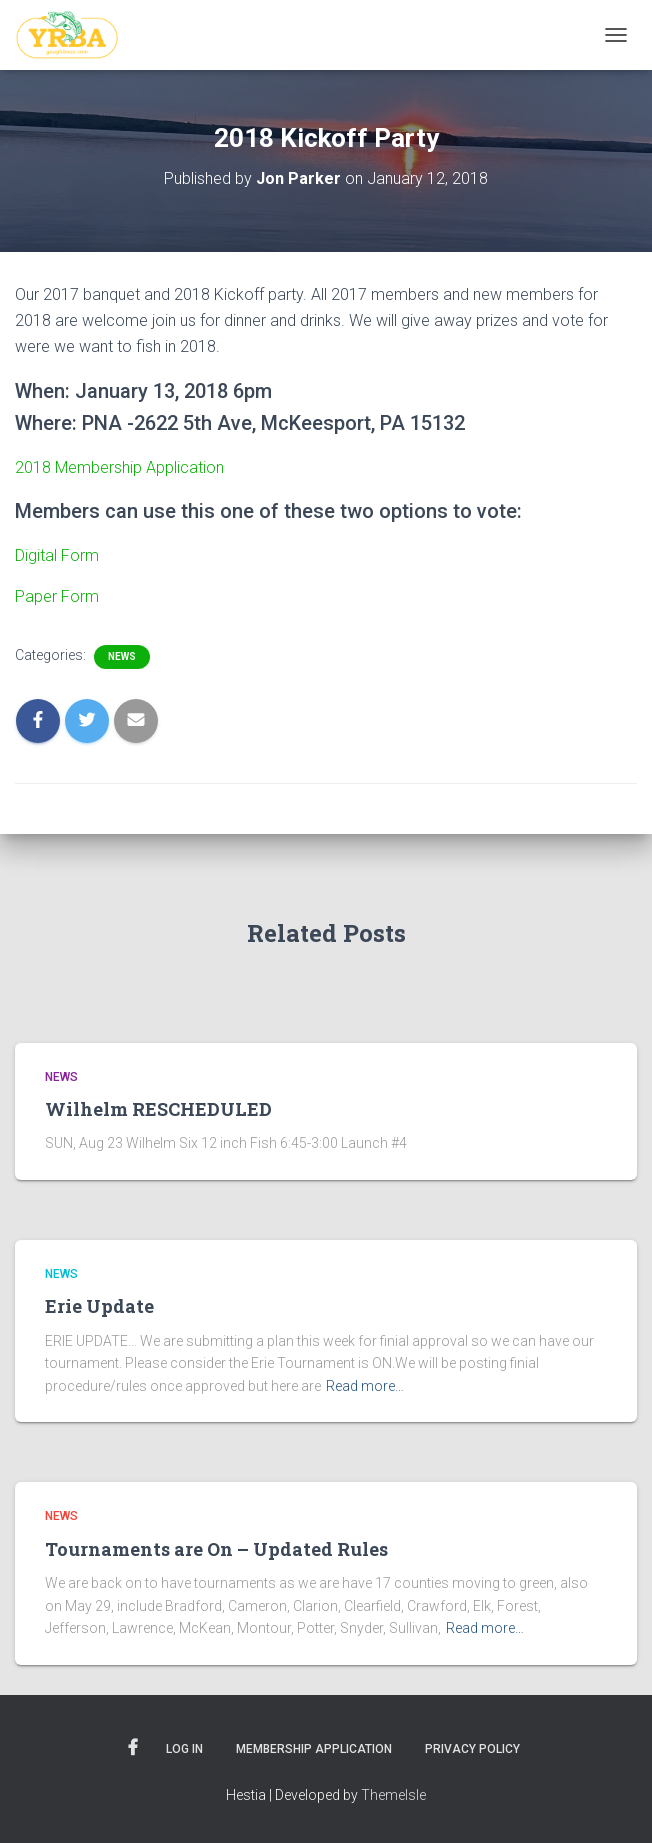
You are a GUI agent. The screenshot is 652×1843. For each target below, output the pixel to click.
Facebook (133, 1748)
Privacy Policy (472, 1749)
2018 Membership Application (119, 467)
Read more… (365, 1386)
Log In (184, 1749)
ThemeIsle (393, 1795)
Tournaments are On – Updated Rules (216, 1549)
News (122, 656)
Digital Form (59, 555)
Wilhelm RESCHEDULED (158, 1109)
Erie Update (99, 1306)
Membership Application (314, 1749)
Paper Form (57, 596)
